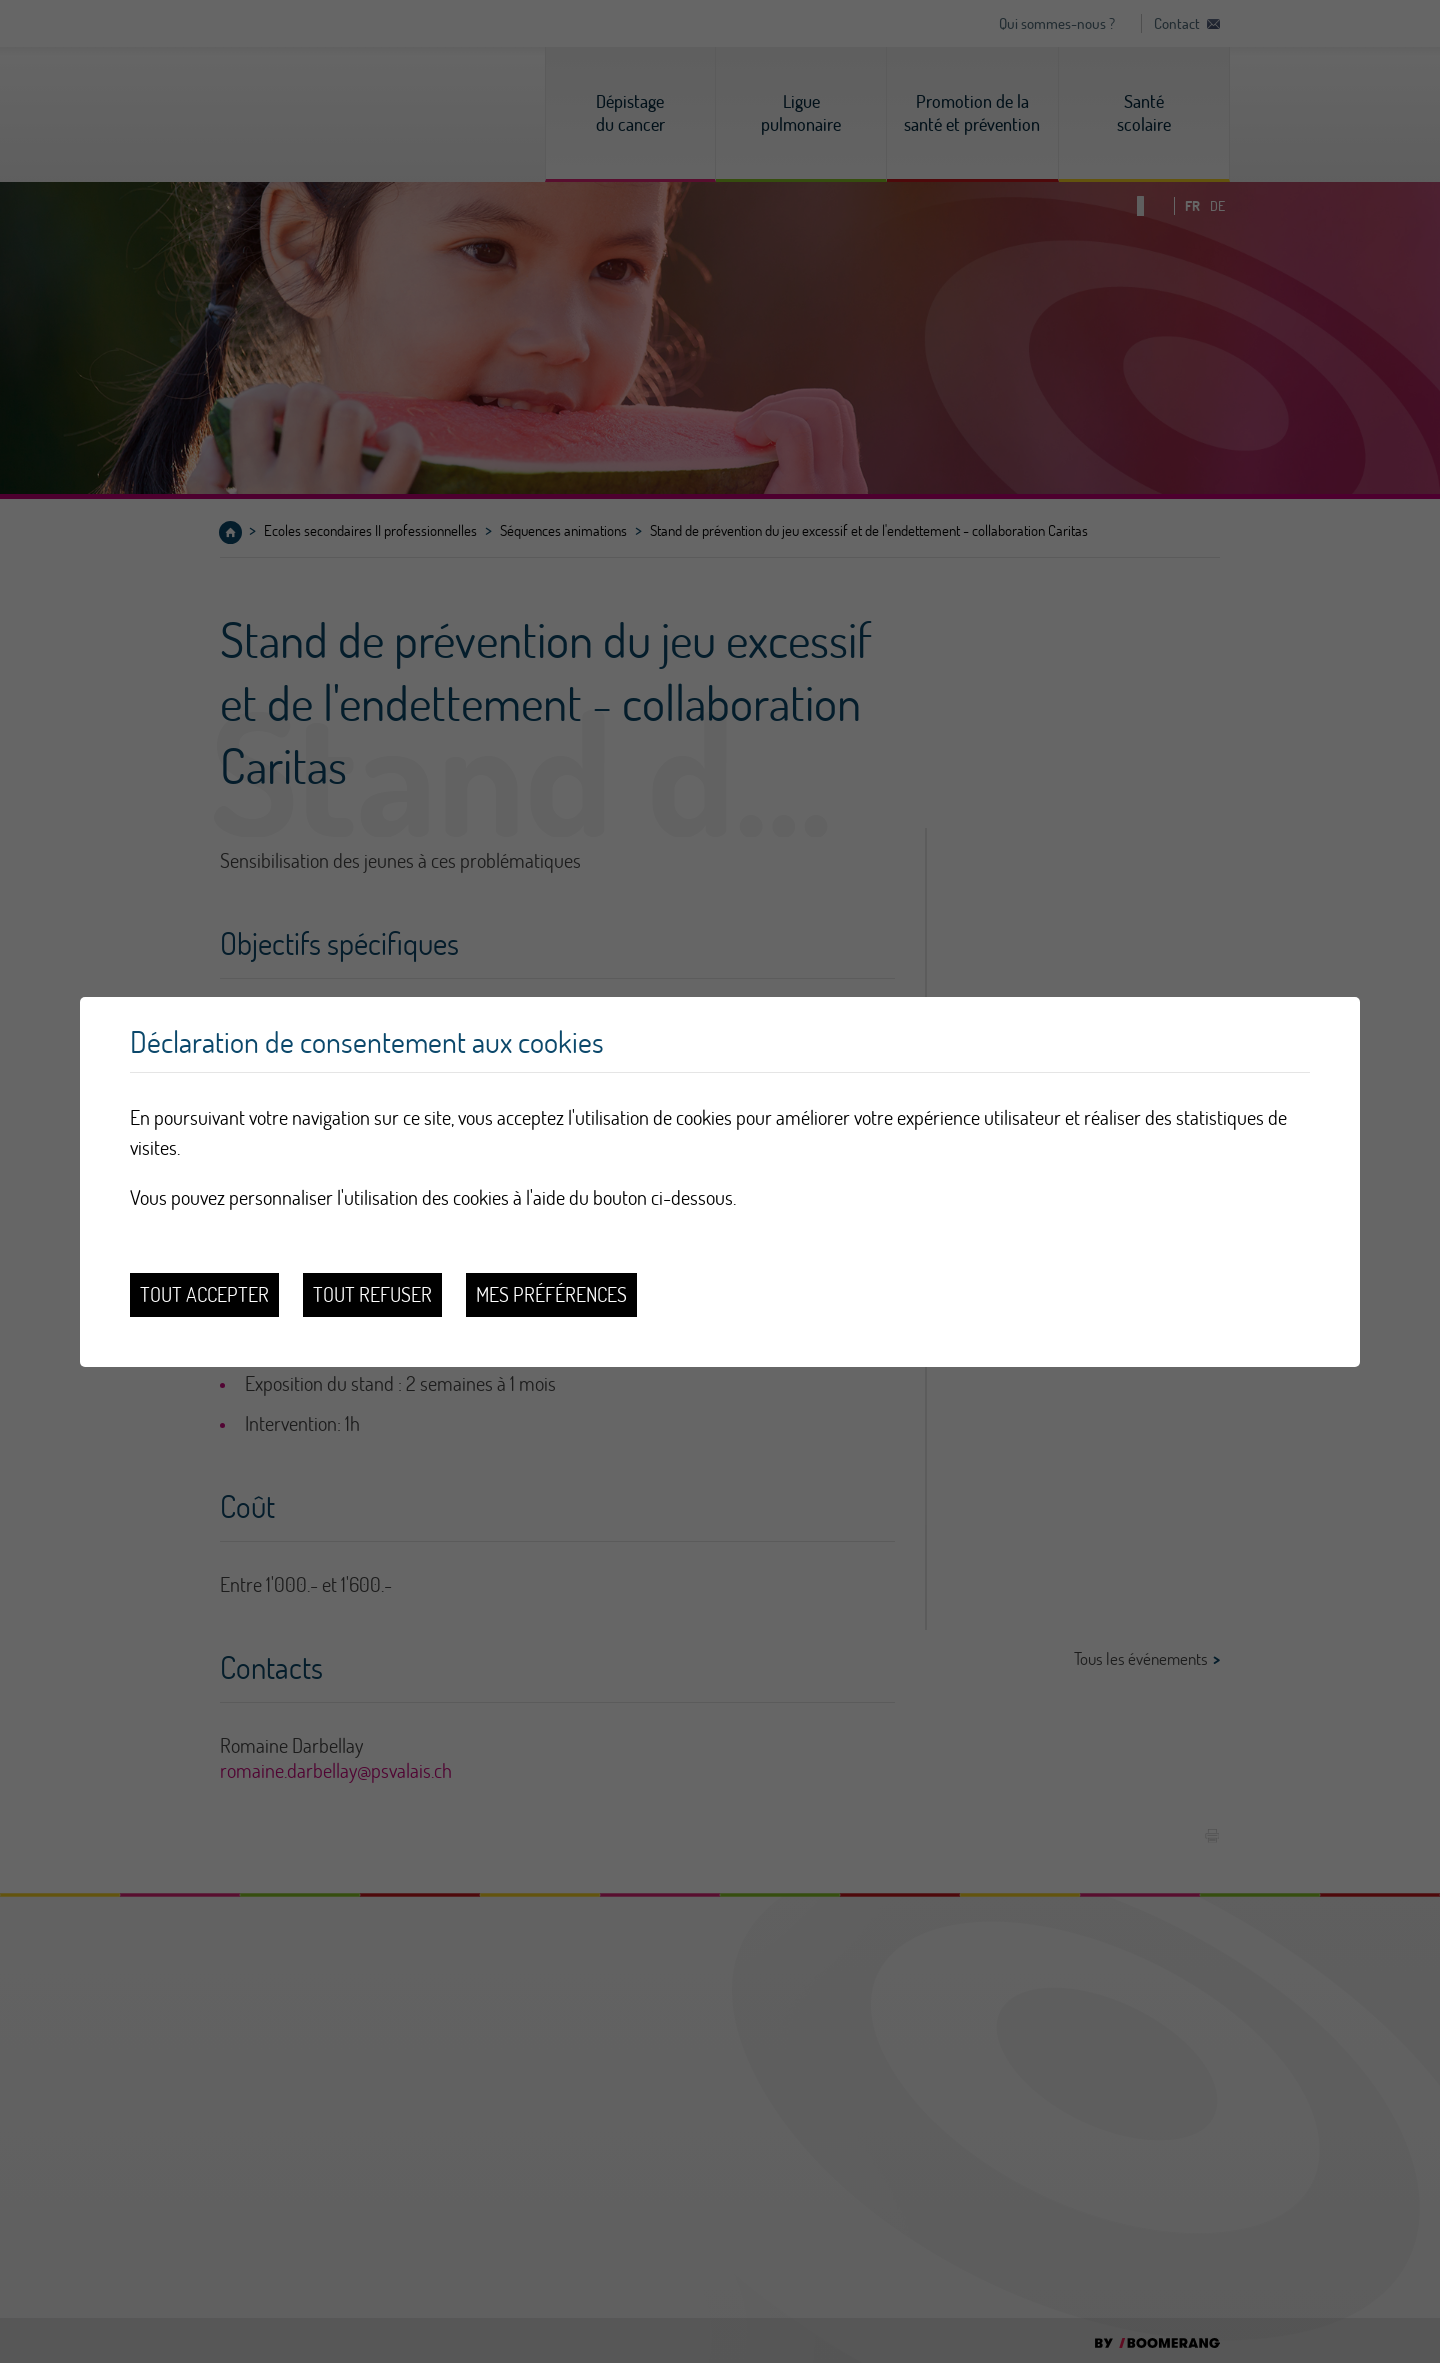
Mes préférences (551, 1294)
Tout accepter (204, 1294)
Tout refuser (372, 1294)
